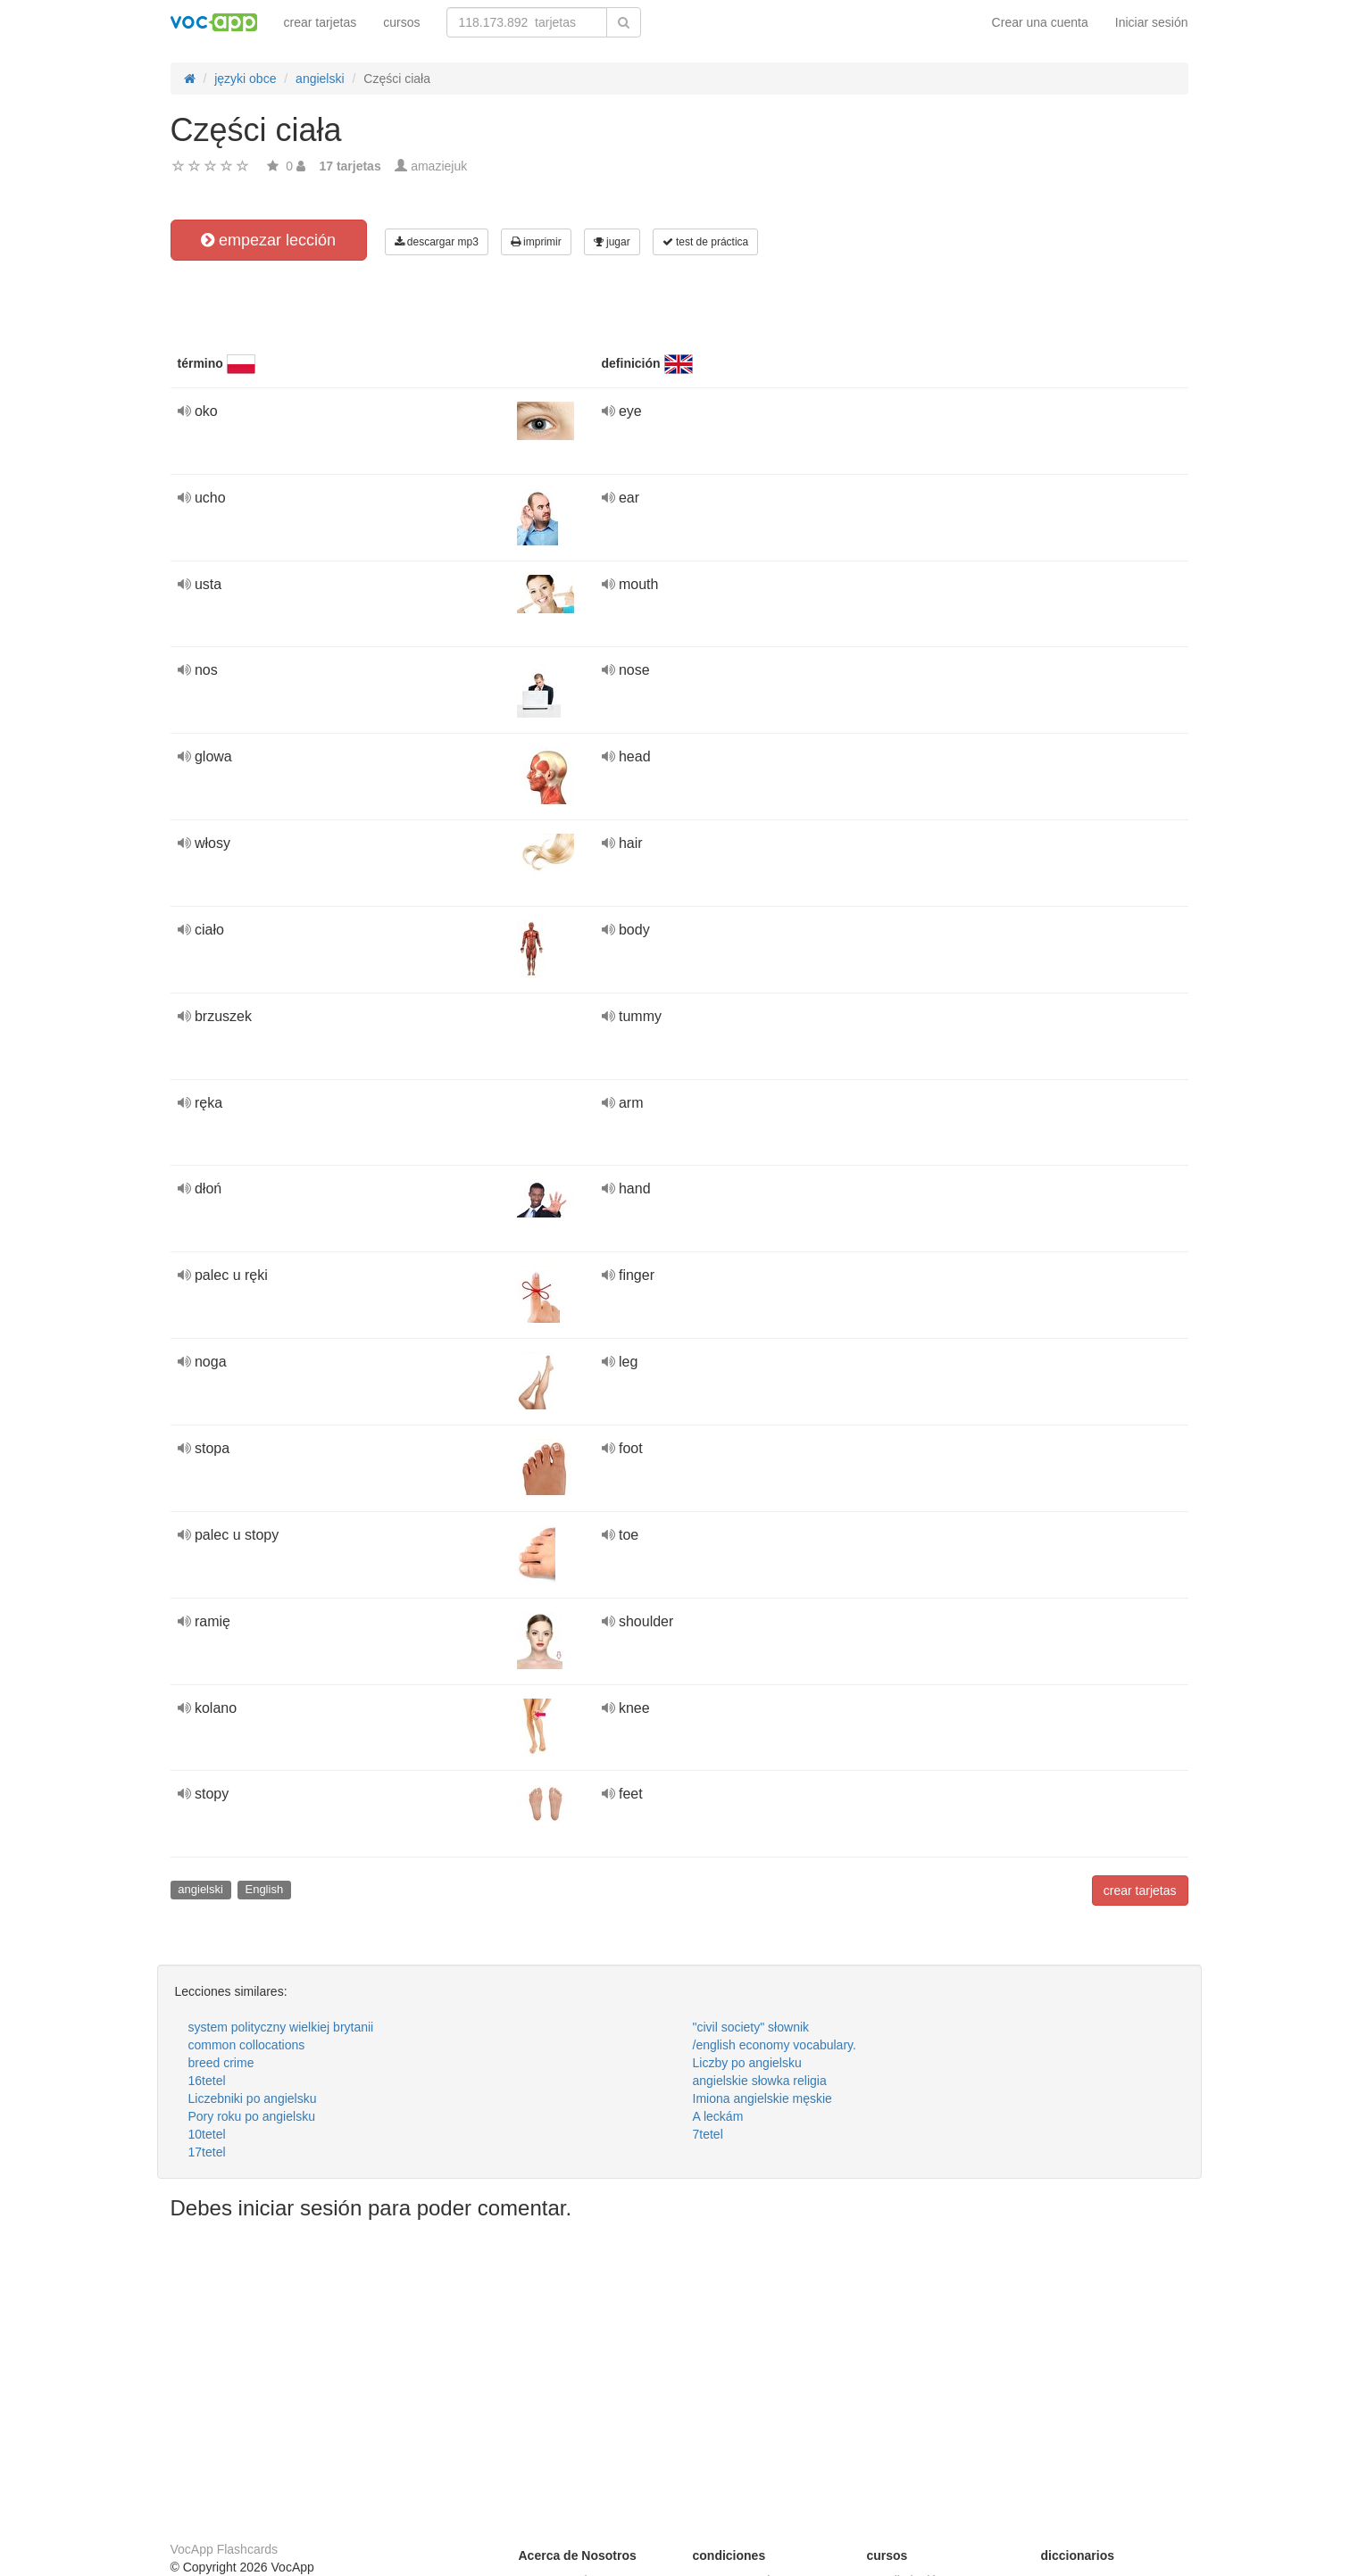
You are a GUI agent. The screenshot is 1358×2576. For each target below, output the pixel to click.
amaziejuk (439, 166)
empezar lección (268, 240)
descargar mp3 (437, 242)
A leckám (718, 2116)
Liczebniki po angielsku (252, 2098)
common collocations (246, 2045)
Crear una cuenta (1040, 22)
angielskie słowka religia (760, 2080)
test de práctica (705, 242)
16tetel (207, 2080)
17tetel (207, 2152)
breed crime (221, 2063)
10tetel (207, 2134)
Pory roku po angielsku (251, 2116)
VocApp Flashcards (225, 2549)
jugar (612, 242)
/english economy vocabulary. (774, 2045)
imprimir (536, 242)
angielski (200, 1889)
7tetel (708, 2134)
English (264, 1889)
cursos (401, 22)
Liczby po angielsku (747, 2063)
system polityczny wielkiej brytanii (281, 2027)
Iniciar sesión (1151, 22)
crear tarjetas (320, 22)
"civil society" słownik (751, 2027)
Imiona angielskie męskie (762, 2098)
